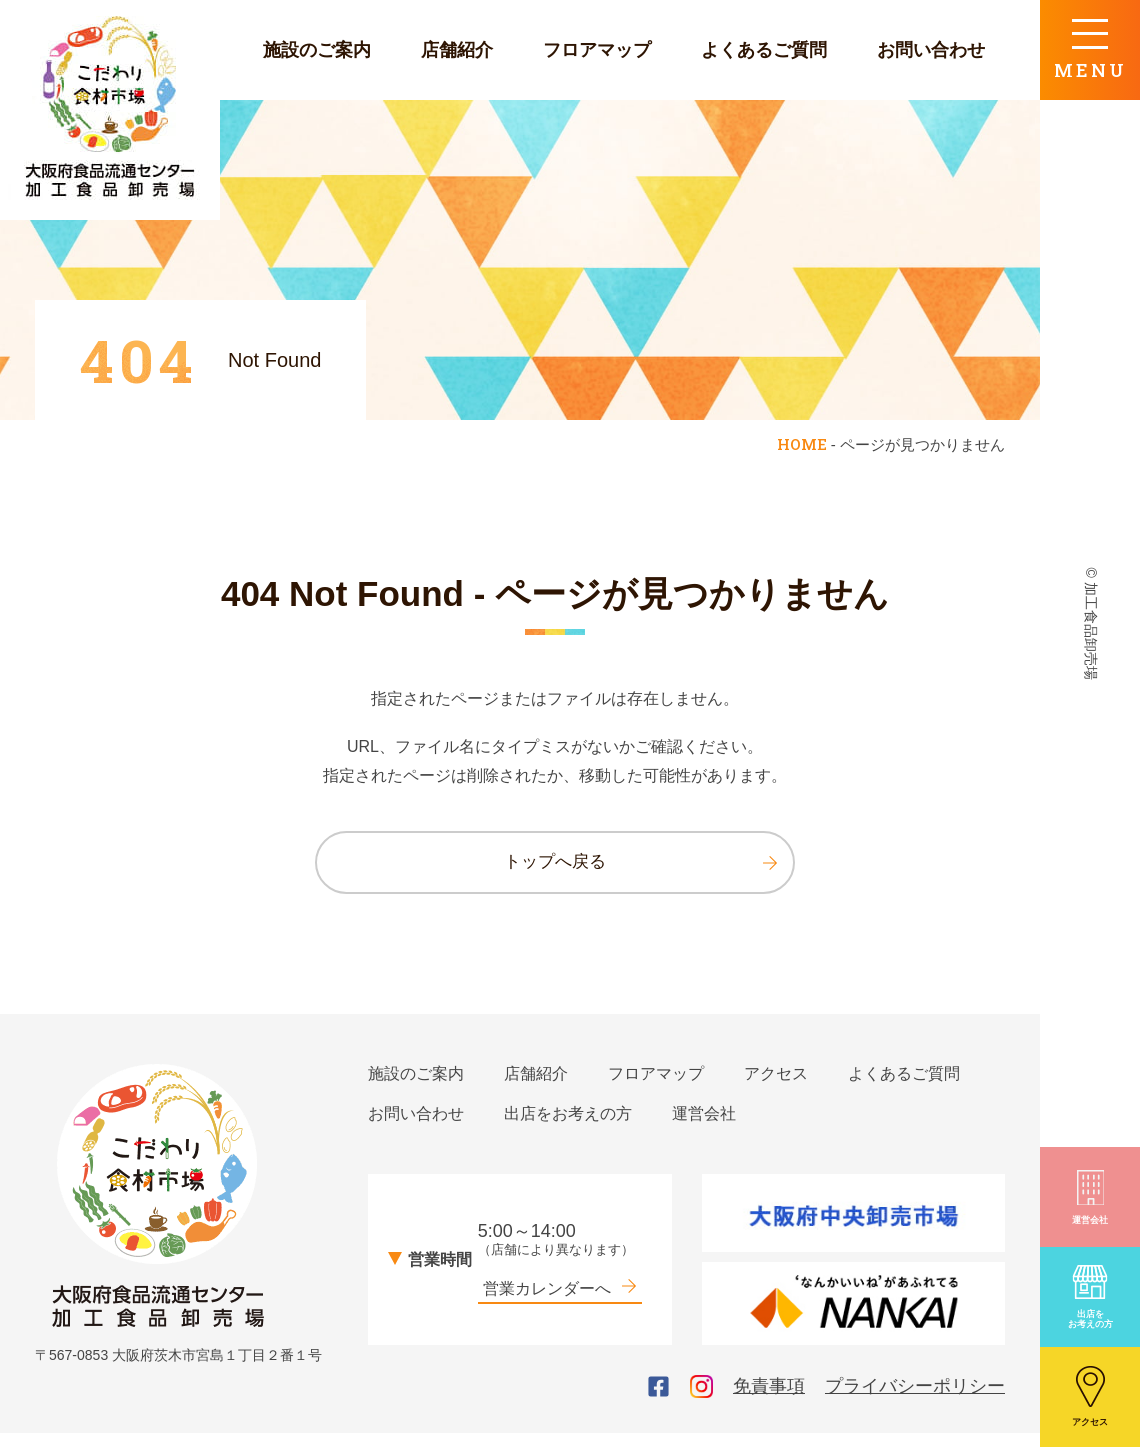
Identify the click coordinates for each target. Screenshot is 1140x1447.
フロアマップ (597, 50)
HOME (802, 444)
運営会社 (1090, 1196)
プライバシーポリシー (915, 1400)
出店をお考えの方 (1090, 1296)
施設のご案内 (317, 50)
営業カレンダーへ (560, 1301)
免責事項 (769, 1400)
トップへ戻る (639, 867)
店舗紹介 (457, 50)
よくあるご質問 (764, 50)
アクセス (1090, 1396)
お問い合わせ (931, 50)
